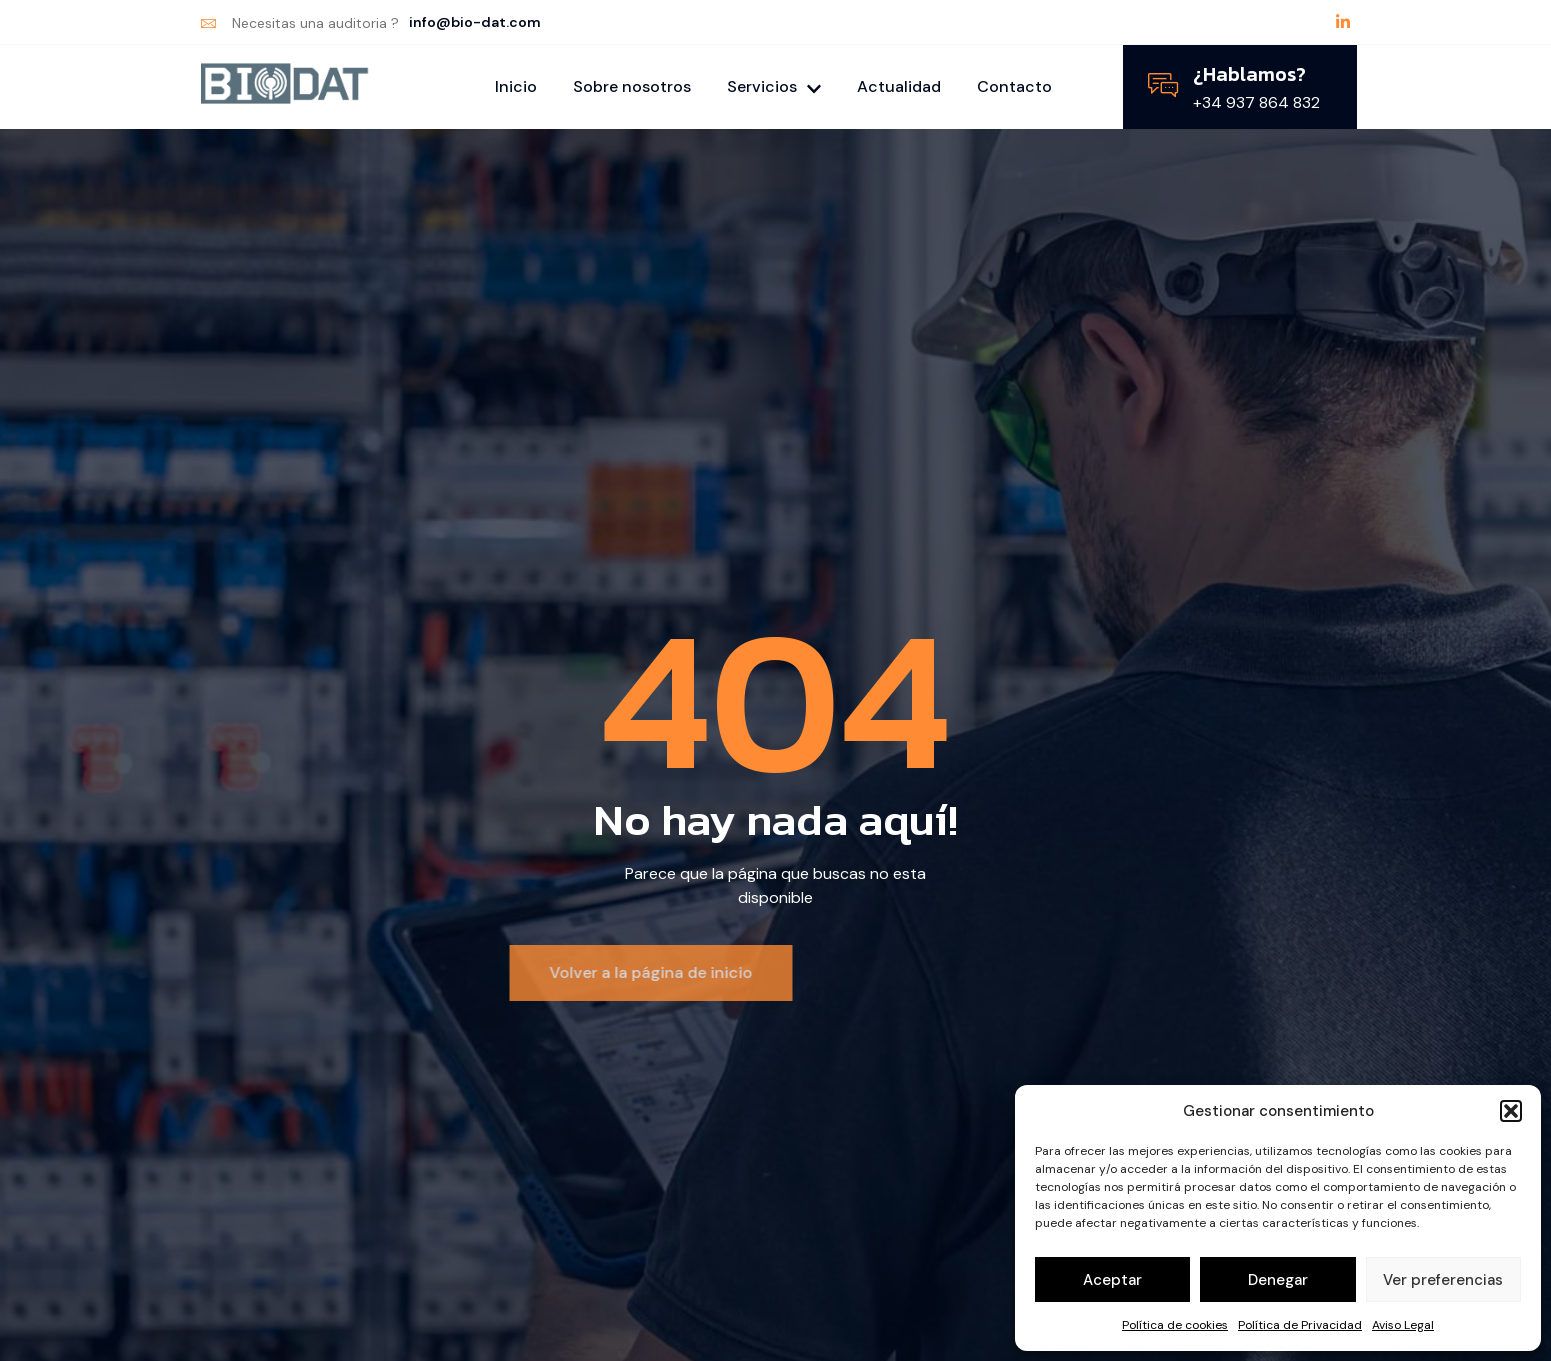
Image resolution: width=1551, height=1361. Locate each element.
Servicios (774, 86)
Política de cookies (1175, 1325)
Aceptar (1112, 1280)
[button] (1511, 1111)
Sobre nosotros (632, 86)
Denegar (1278, 1280)
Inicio (516, 86)
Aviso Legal (1403, 1325)
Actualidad (899, 86)
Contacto (1014, 86)
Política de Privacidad (1300, 1325)
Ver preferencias (1443, 1280)
